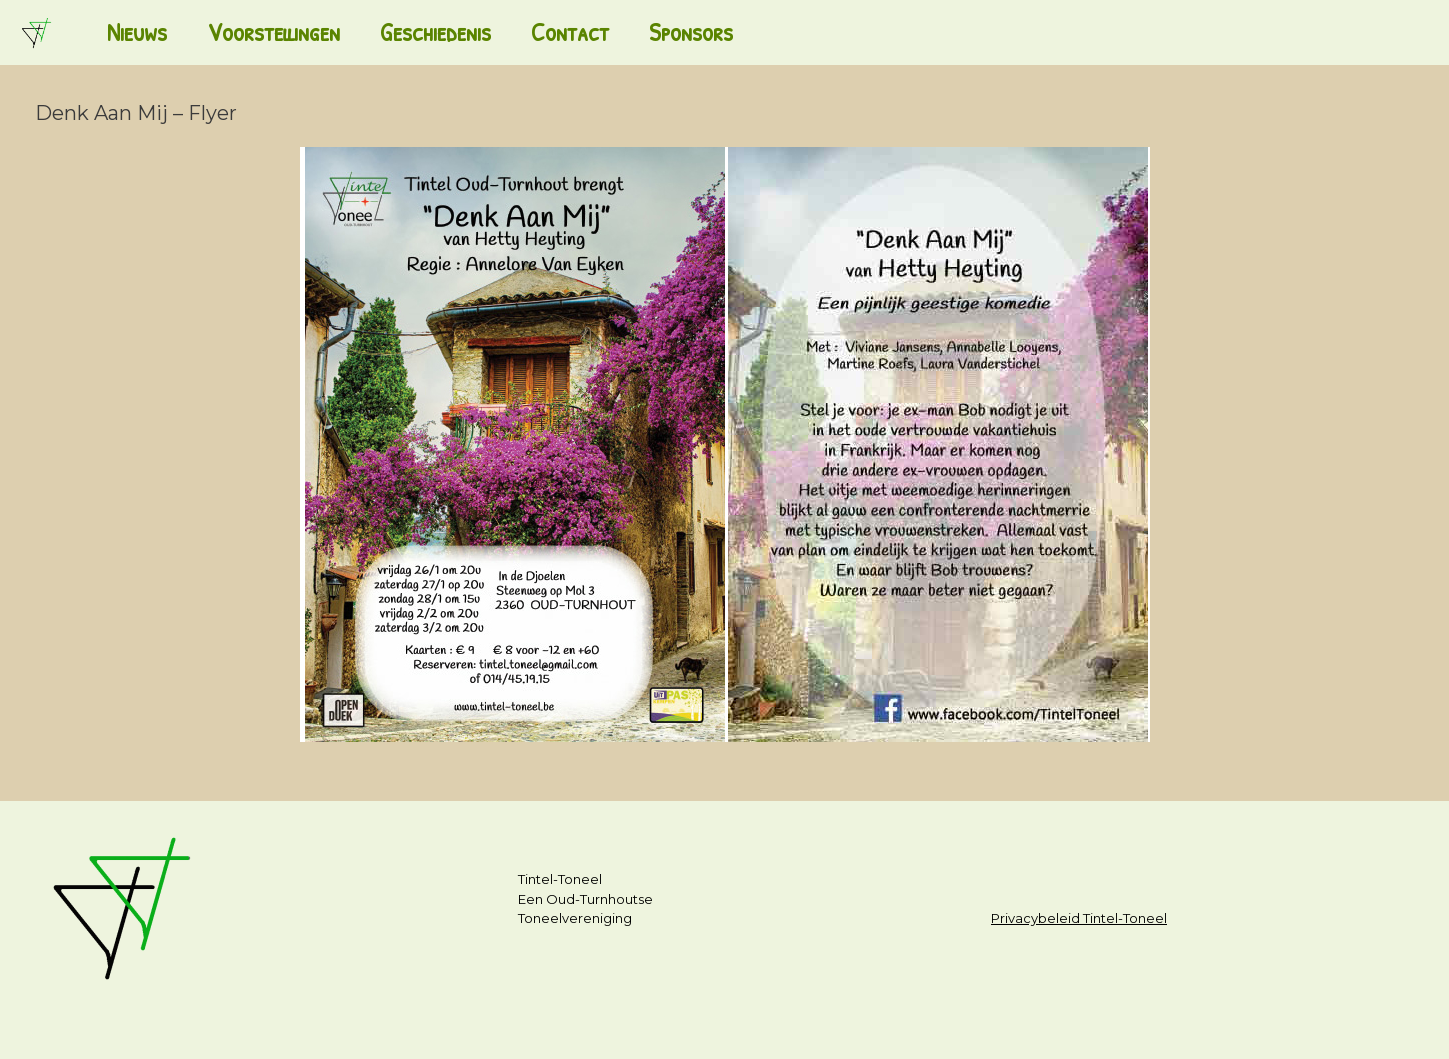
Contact (570, 32)
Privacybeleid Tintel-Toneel (1079, 918)
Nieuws (137, 32)
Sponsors (691, 32)
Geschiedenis (435, 32)
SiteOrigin (715, 1020)
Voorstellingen (273, 32)
